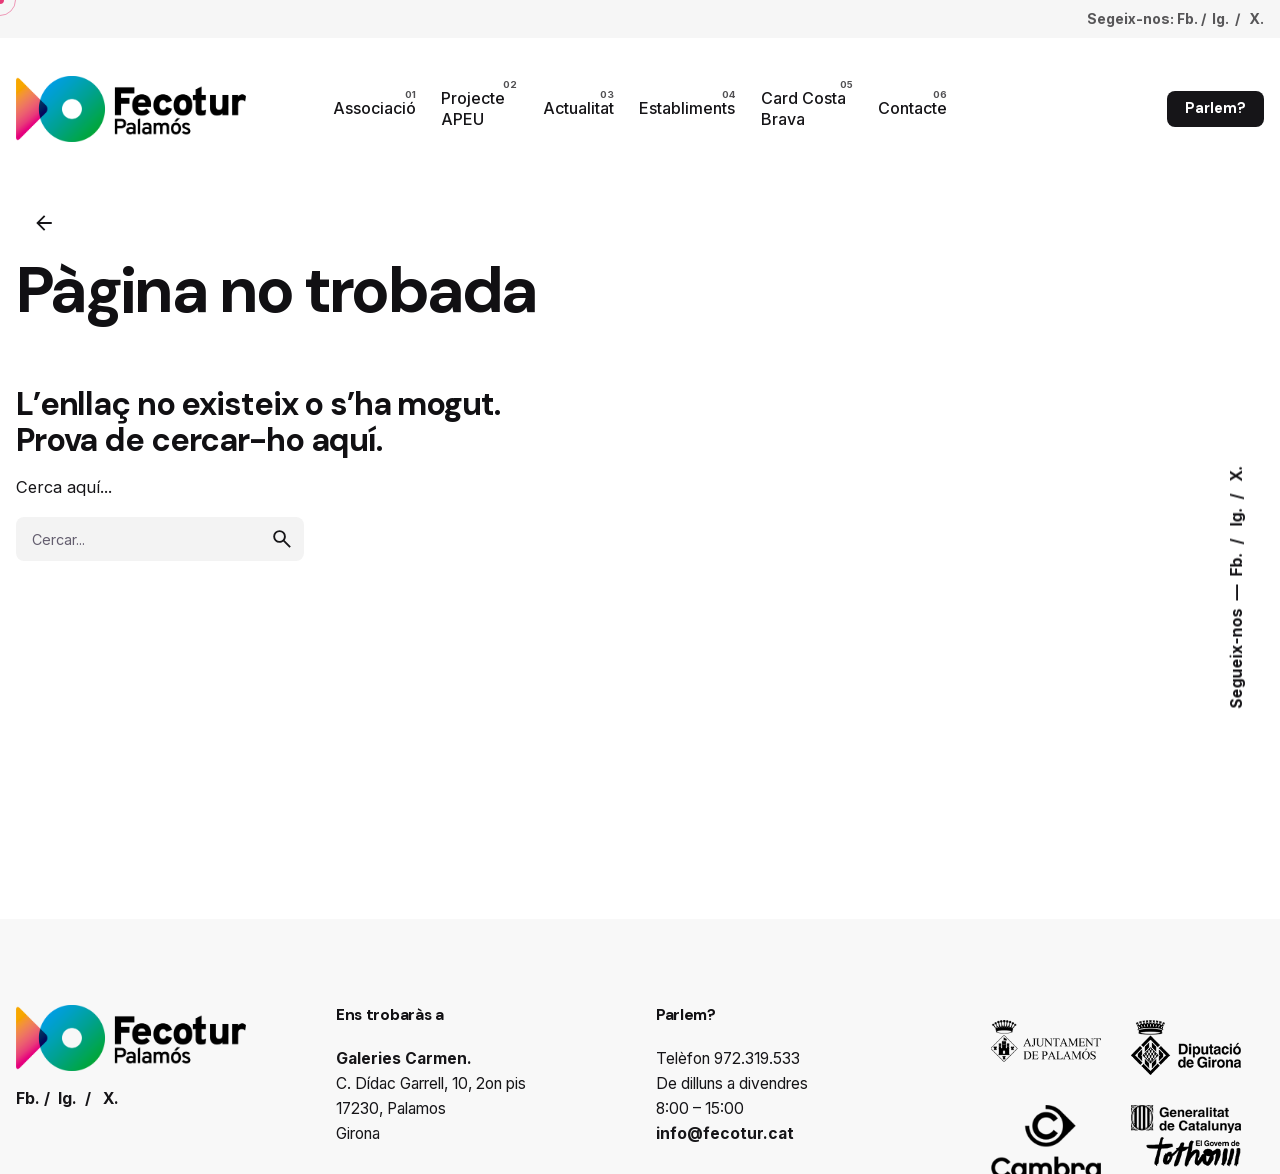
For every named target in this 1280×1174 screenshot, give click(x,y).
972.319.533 (757, 1058)
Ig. (1236, 515)
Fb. (1236, 563)
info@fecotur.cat (725, 1133)
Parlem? (1215, 108)
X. (1236, 474)
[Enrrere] (44, 223)
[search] (282, 539)
